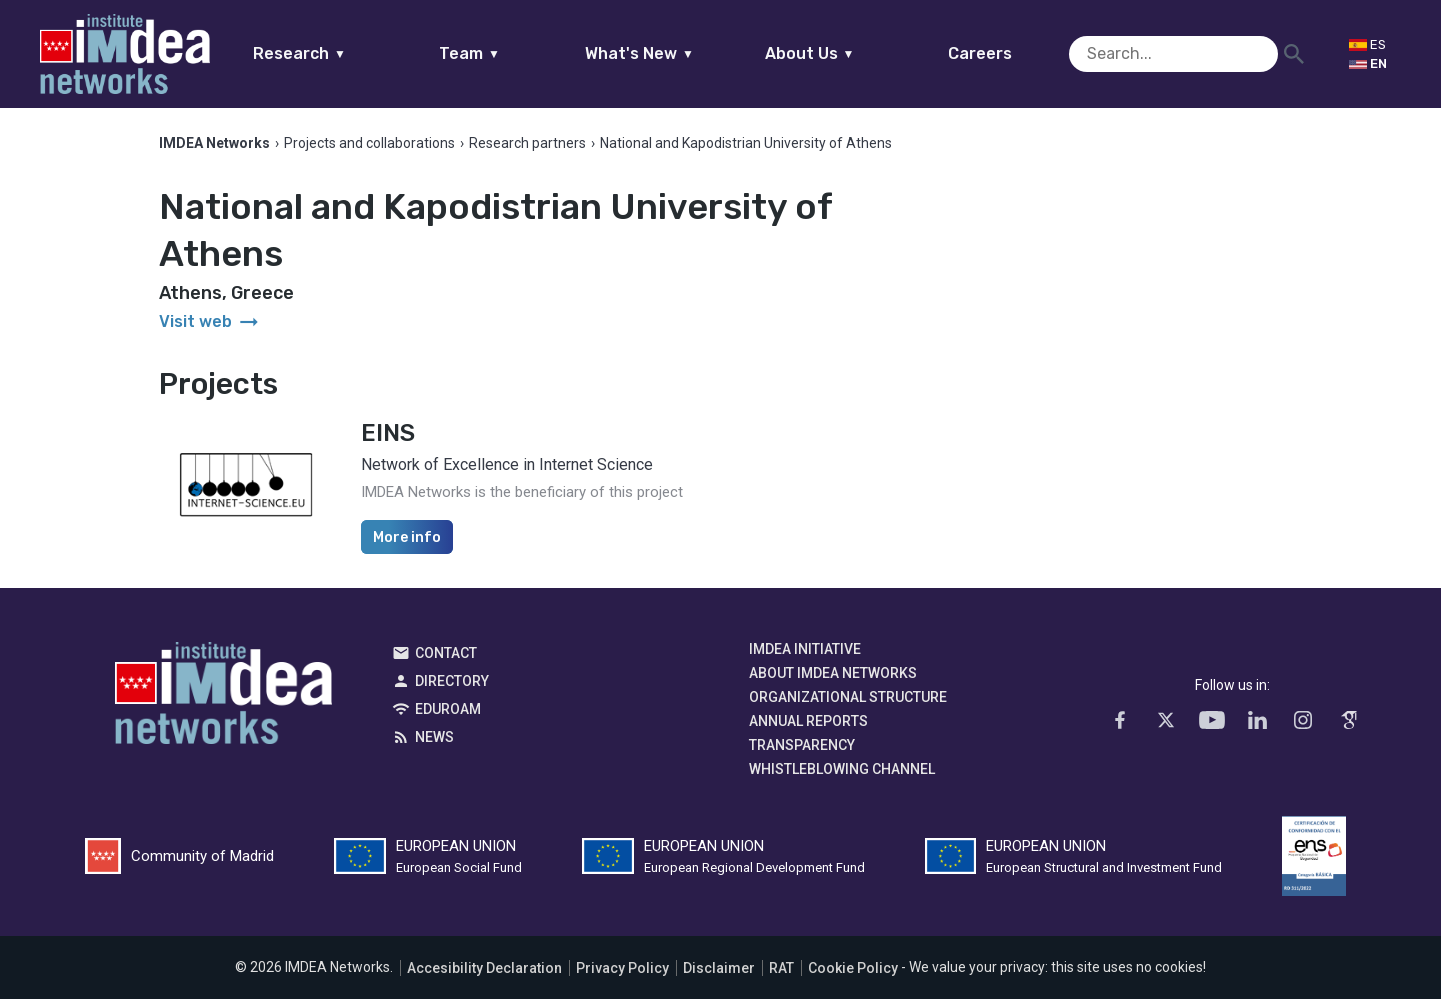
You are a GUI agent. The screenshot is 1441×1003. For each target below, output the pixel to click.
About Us (848, 53)
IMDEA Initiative (805, 654)
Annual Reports (808, 726)
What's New (678, 53)
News (434, 742)
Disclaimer (719, 972)
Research (338, 53)
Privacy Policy (622, 972)
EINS (388, 438)
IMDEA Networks (223, 703)
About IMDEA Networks (833, 678)
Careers (1018, 53)
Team (508, 53)
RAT (781, 972)
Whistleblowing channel (842, 774)
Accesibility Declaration (484, 972)
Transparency (802, 750)
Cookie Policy (853, 972)
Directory (452, 686)
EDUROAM (448, 714)
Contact (446, 658)
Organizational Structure (848, 702)
